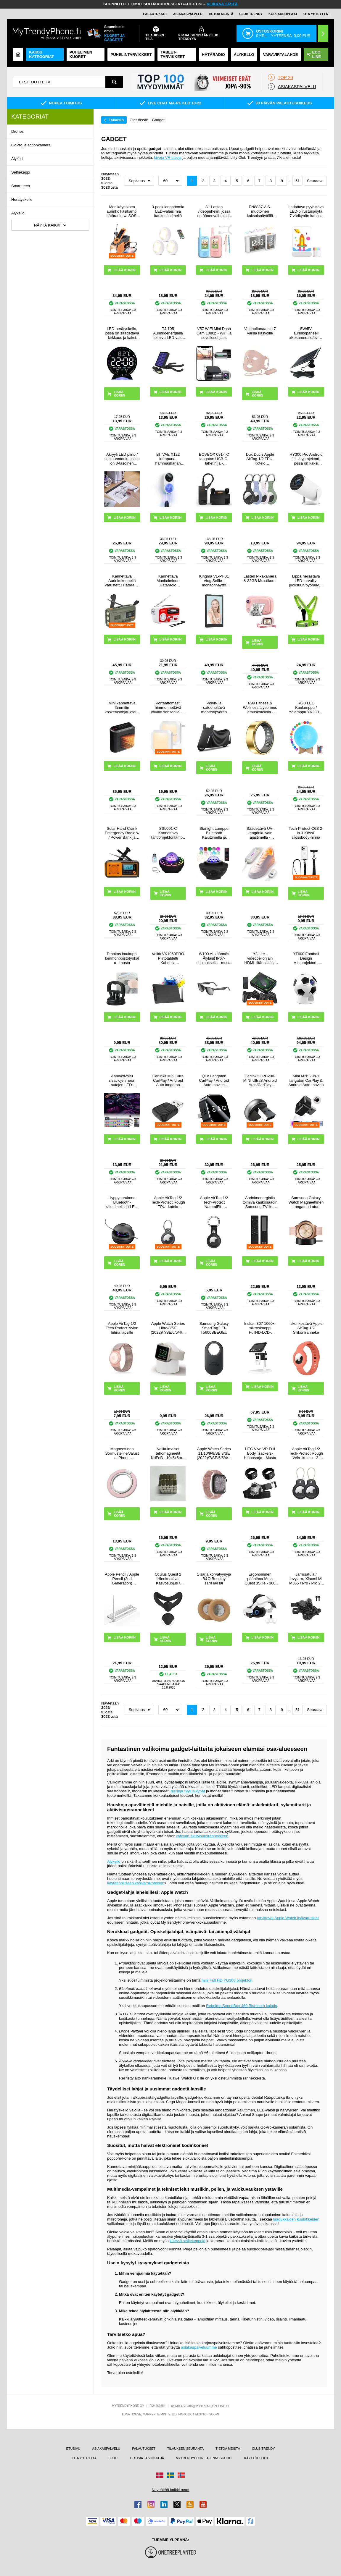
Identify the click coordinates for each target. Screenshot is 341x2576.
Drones (17, 131)
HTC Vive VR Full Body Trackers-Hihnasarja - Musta (260, 1453)
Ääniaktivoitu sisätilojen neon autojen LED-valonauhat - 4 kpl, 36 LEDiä (122, 1080)
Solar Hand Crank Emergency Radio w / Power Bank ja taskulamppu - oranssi (122, 833)
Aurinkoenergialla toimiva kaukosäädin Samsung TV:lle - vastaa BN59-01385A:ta (259, 1202)
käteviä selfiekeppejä (187, 2241)
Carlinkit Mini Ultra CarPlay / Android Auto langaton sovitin (168, 1080)
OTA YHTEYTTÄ (315, 14)
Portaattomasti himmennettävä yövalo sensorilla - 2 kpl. (168, 707)
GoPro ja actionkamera (31, 145)
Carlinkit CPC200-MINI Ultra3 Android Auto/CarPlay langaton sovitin (260, 1080)
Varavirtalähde (280, 54)
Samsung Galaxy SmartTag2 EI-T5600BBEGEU (214, 1328)
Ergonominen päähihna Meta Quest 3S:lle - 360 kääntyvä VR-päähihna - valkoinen (260, 1578)
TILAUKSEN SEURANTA (185, 2448)
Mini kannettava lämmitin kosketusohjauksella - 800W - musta (122, 707)
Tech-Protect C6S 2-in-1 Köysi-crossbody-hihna (306, 833)
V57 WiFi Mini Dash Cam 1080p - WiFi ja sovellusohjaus (214, 333)
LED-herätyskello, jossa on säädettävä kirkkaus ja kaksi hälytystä (122, 333)
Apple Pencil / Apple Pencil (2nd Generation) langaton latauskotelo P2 (122, 1578)
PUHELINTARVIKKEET (131, 54)
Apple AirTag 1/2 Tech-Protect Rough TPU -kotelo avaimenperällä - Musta (168, 1202)
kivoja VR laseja (168, 157)
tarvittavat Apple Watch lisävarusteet (288, 1918)
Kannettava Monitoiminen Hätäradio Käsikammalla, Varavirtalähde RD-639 (168, 580)
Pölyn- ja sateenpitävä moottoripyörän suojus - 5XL (214, 707)
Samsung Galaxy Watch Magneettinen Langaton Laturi (306, 1202)
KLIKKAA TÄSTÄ (222, 4)
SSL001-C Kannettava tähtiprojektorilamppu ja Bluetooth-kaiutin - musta (168, 833)
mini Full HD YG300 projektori (227, 1980)
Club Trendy (251, 14)
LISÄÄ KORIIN (119, 393)
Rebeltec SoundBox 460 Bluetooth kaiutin (241, 2005)
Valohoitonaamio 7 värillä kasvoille (260, 330)
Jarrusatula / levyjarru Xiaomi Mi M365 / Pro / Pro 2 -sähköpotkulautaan (306, 1578)
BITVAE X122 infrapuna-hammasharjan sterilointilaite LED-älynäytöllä (168, 458)
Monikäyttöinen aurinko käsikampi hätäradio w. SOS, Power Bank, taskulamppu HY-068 (122, 211)
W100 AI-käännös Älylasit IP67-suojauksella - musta (214, 958)
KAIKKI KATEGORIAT (41, 54)
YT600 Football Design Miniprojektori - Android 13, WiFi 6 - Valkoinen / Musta (306, 958)
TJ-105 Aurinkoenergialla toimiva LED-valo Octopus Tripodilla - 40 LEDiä (168, 333)
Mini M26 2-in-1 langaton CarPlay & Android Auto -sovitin (306, 1080)
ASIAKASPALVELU (187, 14)
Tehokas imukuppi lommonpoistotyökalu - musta (122, 958)
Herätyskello (22, 199)
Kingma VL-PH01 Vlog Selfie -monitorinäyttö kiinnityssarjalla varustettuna (214, 580)
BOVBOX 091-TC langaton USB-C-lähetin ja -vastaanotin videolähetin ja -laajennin (214, 458)
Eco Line (314, 54)
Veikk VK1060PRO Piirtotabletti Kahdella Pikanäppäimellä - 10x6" (168, 958)
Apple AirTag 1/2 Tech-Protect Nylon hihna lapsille (122, 1328)
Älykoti (16, 158)
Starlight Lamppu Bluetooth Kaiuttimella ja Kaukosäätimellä (214, 833)
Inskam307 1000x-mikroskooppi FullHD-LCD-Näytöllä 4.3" (260, 1328)
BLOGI (113, 2458)
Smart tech (20, 186)
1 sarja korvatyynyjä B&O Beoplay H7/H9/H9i (214, 1578)
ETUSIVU (73, 2448)
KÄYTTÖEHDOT (256, 2458)
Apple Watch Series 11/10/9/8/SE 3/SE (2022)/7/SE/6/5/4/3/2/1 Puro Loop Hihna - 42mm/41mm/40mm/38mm (213, 1453)
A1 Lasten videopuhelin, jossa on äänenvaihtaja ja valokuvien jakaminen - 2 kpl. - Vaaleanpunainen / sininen (214, 211)
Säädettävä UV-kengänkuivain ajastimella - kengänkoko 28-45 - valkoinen (260, 833)
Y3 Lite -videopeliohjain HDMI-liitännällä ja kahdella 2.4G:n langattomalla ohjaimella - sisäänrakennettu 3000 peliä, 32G (260, 958)
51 (297, 181)
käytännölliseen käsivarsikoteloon (135, 1883)
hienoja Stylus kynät (188, 1791)
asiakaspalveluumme (199, 2347)
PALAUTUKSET (155, 14)
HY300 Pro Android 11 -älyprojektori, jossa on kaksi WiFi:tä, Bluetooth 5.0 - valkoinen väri (305, 458)
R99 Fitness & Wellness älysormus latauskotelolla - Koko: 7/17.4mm (260, 707)
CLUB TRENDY (263, 2448)
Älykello (18, 213)
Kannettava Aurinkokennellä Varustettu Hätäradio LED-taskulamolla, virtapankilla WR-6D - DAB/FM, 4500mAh (121, 580)
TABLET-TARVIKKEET (172, 54)
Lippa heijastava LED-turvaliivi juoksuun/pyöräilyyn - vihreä (306, 580)
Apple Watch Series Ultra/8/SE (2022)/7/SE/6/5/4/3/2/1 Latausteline (168, 1328)
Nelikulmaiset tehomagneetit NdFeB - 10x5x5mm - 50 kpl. (168, 1453)
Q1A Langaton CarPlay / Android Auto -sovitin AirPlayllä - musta (214, 1080)
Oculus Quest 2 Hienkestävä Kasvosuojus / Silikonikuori (168, 1578)
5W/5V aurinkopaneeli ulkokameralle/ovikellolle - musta (306, 333)
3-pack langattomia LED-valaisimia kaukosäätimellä (168, 211)
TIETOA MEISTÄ (220, 14)
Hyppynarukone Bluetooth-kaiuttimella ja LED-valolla (122, 1202)
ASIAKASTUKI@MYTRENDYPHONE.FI (200, 2406)
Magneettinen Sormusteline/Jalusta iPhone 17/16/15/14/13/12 (122, 1453)
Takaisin (116, 120)
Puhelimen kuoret (81, 54)
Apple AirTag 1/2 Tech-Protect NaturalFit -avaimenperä (214, 1202)
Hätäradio (213, 54)
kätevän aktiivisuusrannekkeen (202, 1836)
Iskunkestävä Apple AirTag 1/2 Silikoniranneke (306, 1328)
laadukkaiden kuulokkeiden (296, 2219)
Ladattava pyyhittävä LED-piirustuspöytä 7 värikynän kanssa (306, 211)
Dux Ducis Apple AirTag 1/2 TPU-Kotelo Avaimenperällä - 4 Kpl (260, 458)
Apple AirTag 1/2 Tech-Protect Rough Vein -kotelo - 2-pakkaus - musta (306, 1453)
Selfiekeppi (20, 172)
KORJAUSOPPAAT (282, 14)
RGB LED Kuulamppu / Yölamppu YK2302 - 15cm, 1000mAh (306, 707)
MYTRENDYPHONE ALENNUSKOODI (204, 2458)
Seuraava (315, 181)
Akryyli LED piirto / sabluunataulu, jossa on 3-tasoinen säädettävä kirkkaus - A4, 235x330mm (122, 458)
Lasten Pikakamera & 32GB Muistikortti (260, 578)
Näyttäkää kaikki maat (170, 2490)
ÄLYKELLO (244, 54)
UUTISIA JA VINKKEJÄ (147, 2458)
